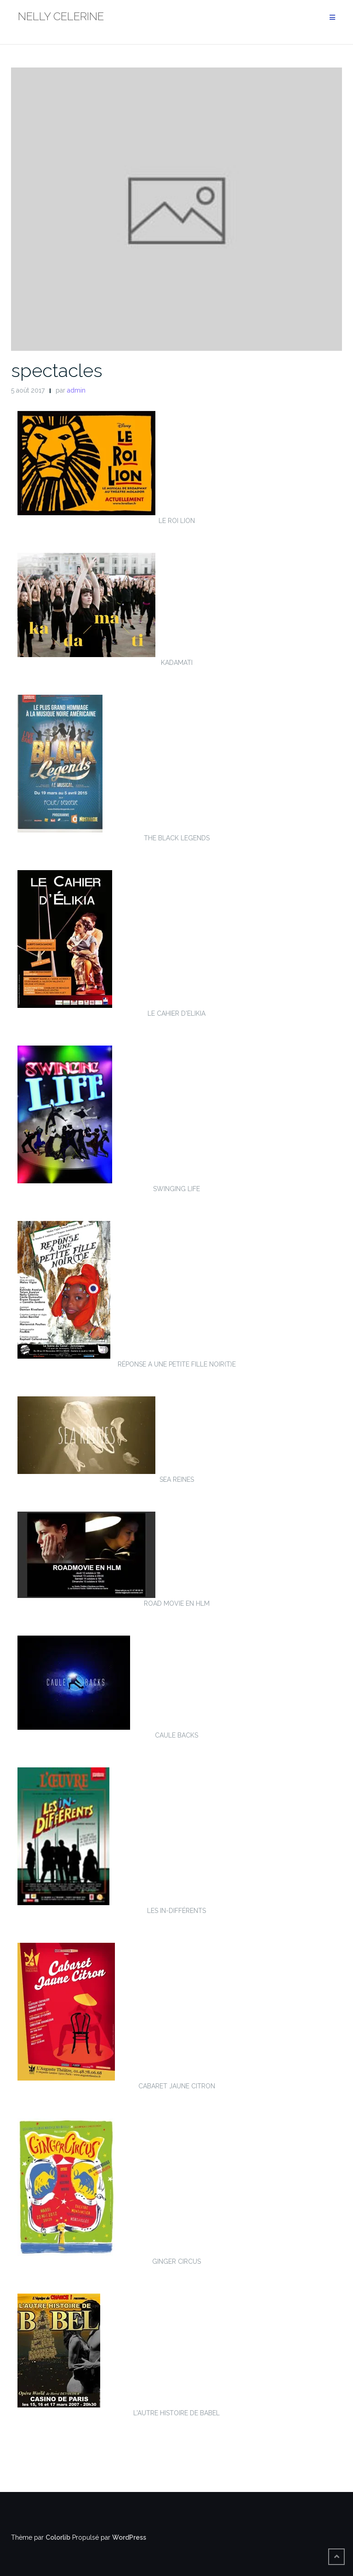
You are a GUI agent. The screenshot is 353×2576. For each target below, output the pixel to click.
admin (76, 390)
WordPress (129, 2537)
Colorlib (58, 2537)
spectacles (56, 370)
